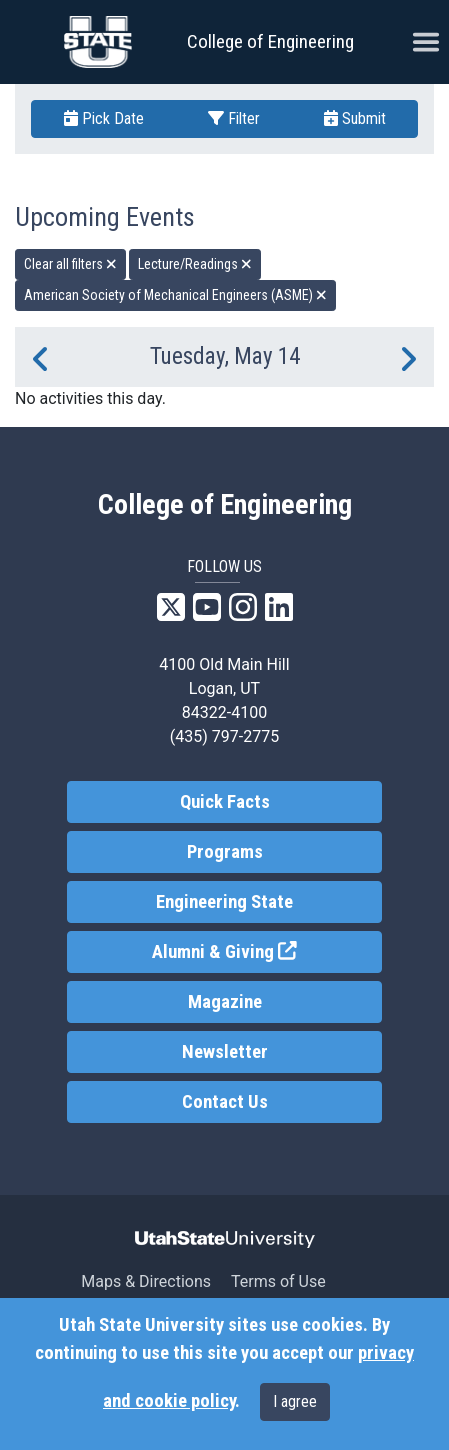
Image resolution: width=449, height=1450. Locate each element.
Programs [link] (225, 852)
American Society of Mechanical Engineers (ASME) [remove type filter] (175, 295)
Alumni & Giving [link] (266, 950)
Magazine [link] (225, 1002)
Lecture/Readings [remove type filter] (195, 264)
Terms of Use (278, 1281)
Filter (234, 118)
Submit (355, 118)
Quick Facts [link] (225, 802)
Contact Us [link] (225, 1102)
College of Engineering (270, 41)
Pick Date (104, 118)
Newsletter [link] (225, 1052)
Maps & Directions (146, 1281)
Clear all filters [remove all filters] (70, 264)
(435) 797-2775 (224, 736)
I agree (295, 1401)
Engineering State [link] (224, 902)
